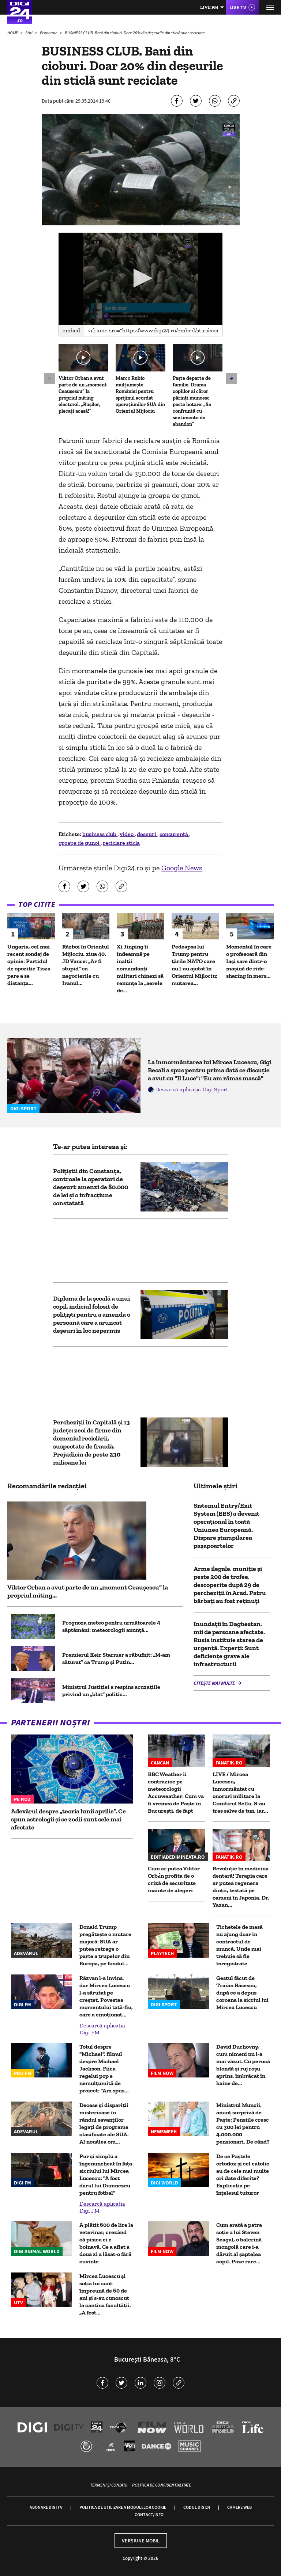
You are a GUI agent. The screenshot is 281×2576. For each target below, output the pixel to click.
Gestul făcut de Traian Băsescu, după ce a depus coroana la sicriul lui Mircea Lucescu (242, 1992)
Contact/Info (149, 2514)
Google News (181, 867)
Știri (29, 32)
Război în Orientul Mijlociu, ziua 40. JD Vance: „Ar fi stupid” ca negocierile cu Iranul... (85, 964)
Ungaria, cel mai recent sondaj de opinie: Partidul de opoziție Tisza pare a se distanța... (28, 964)
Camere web (239, 2507)
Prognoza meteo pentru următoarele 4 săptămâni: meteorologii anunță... (111, 1626)
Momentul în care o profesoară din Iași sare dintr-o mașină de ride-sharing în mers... (248, 961)
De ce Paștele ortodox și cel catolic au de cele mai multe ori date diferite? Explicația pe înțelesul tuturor (242, 2174)
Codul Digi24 (196, 2507)
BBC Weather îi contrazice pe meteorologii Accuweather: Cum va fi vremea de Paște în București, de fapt (176, 1792)
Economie (49, 32)
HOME (13, 32)
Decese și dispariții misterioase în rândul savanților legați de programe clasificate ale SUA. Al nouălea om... (104, 2123)
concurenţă (174, 834)
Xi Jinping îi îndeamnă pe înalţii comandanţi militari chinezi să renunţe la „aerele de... (140, 968)
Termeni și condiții (108, 2485)
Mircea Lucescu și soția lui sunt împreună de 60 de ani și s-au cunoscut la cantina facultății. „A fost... (105, 2294)
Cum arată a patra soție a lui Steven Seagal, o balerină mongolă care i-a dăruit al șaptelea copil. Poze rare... (239, 2243)
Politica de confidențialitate (161, 2485)
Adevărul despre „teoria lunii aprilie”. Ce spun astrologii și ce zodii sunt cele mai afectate (68, 1819)
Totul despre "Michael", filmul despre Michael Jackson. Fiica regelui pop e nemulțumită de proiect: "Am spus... (104, 2068)
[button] (141, 278)
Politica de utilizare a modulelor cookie (122, 2507)
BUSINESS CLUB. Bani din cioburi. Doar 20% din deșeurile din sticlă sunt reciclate (135, 32)
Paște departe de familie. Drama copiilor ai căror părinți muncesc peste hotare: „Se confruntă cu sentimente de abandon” (192, 401)
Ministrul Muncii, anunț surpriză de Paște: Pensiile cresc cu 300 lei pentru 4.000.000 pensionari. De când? (243, 2123)
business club (99, 834)
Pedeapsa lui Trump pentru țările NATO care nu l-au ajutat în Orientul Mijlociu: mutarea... (194, 964)
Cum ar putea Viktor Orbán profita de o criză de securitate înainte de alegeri (174, 1879)
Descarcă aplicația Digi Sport (191, 1089)
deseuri (147, 834)
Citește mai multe (215, 1683)
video (127, 834)
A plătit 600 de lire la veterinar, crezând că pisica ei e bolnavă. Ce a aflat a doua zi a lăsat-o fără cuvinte (106, 2243)
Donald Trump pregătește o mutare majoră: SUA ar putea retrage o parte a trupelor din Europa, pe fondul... (105, 1945)
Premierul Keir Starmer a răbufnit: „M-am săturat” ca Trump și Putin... (116, 1658)
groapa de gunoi (80, 842)
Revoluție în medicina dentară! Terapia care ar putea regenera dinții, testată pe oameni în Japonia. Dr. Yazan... (241, 1886)
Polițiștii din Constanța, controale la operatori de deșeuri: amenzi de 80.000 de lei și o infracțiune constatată (90, 1187)
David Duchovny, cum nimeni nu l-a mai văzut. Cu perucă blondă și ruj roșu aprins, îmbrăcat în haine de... (243, 2065)
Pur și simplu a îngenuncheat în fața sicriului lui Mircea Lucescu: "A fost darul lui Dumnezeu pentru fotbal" (105, 2174)
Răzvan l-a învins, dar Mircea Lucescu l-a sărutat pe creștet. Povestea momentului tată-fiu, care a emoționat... (106, 1996)
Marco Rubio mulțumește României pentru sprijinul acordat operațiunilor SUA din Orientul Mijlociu (140, 394)
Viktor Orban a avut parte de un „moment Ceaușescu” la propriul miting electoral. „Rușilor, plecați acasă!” (83, 394)
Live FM (209, 7)
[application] (140, 279)
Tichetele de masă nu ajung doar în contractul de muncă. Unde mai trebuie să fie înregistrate (239, 1945)
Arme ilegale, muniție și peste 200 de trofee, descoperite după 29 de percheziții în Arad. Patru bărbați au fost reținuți (230, 1585)
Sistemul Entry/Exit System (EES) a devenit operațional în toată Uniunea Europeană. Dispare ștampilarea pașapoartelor (226, 1525)
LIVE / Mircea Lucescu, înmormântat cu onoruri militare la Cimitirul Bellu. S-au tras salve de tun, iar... (240, 1792)
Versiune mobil (141, 2540)
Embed (71, 330)
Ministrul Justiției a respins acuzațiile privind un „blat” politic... (111, 1690)
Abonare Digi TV (46, 2507)
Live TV (237, 7)
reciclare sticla (121, 842)
